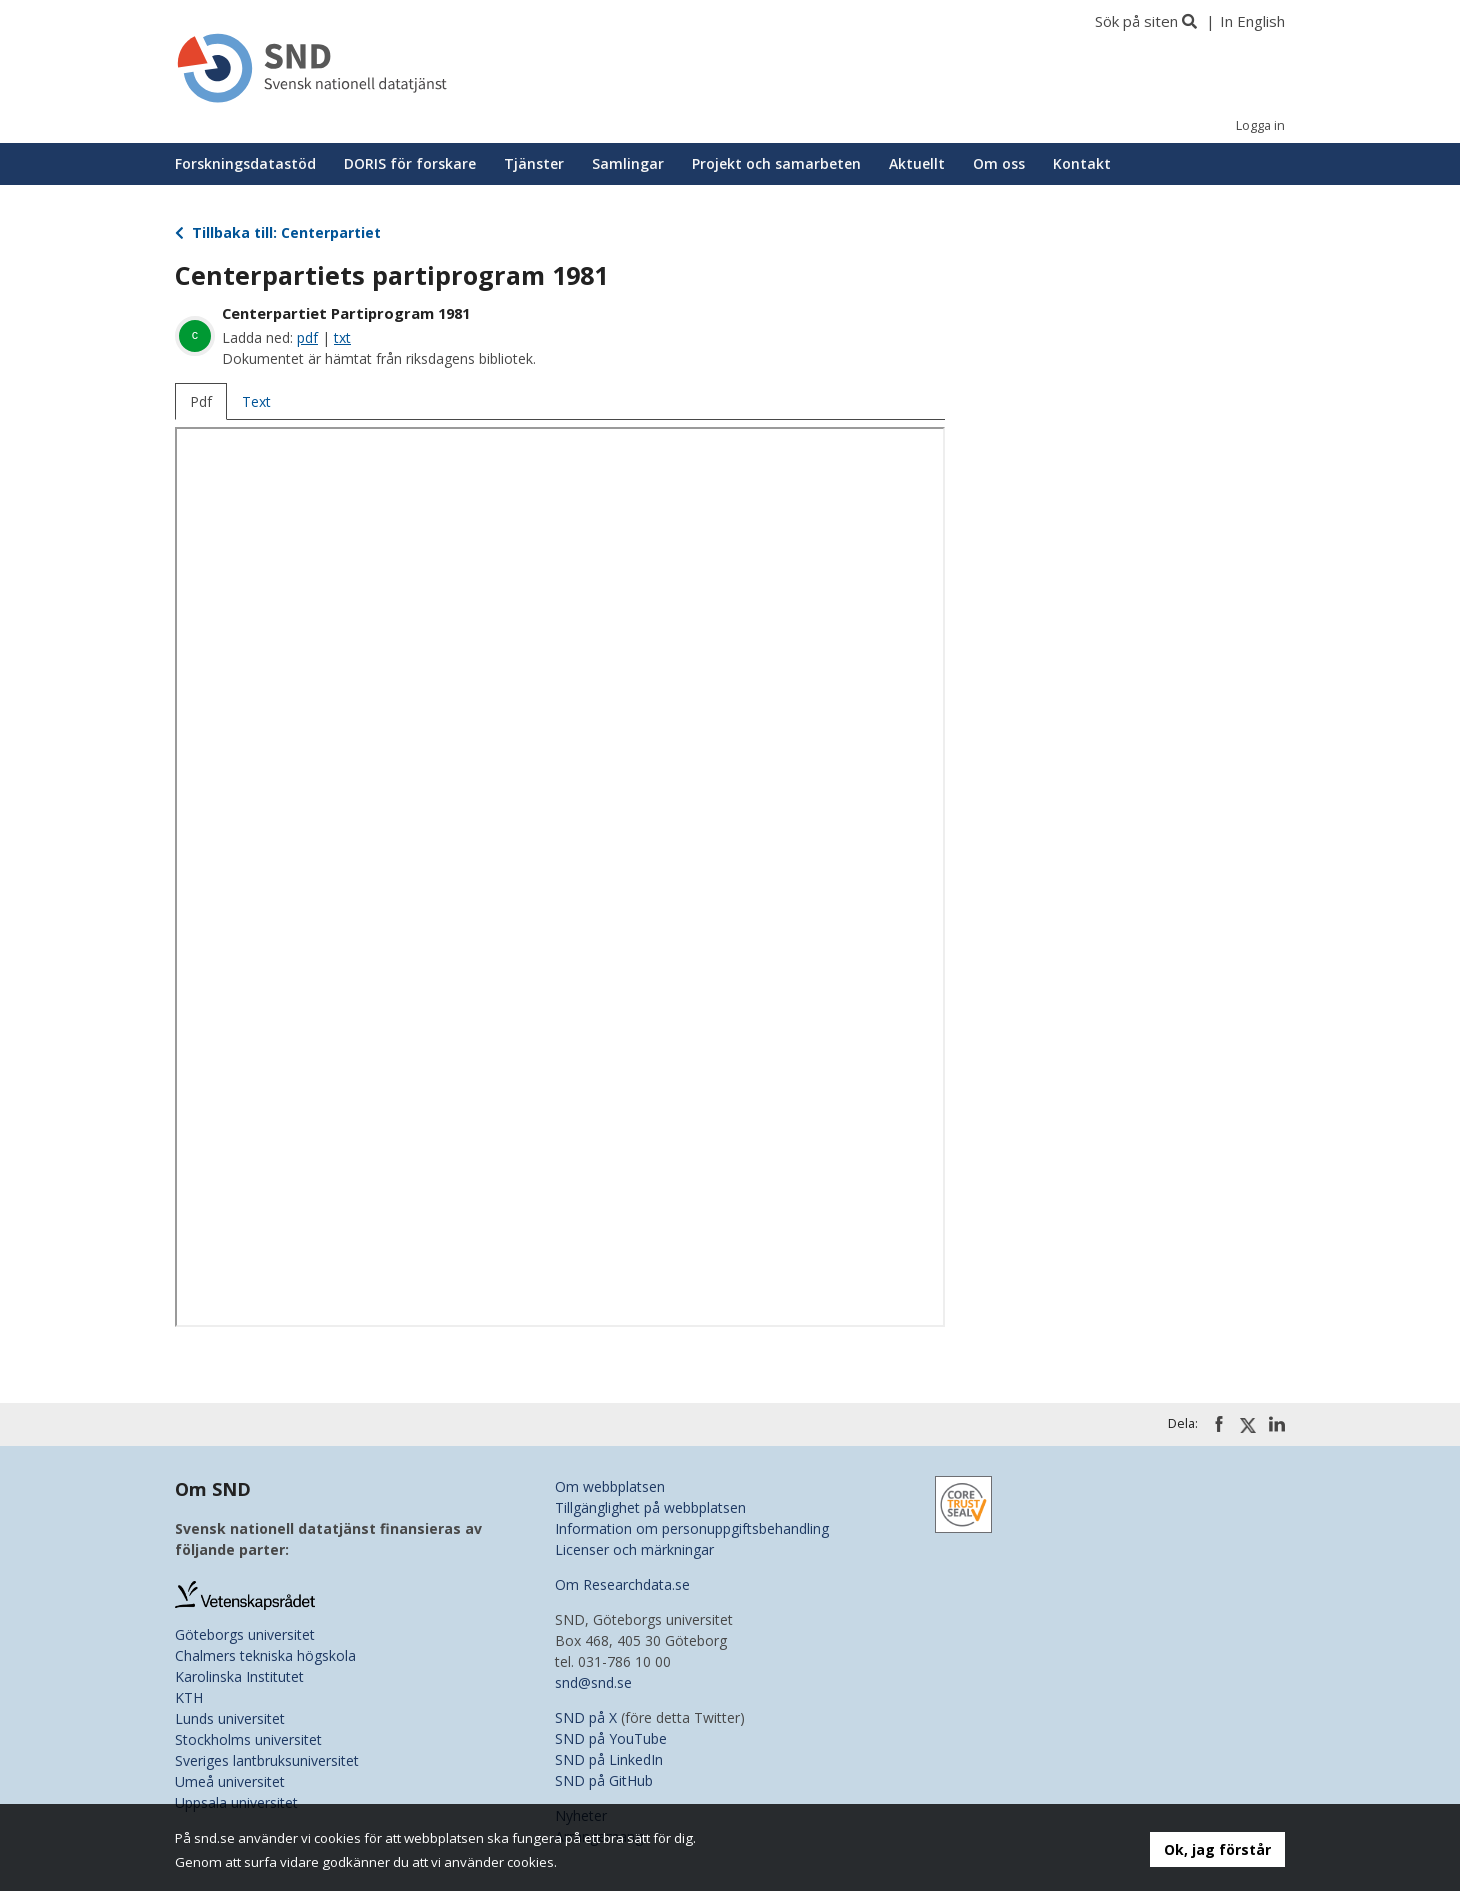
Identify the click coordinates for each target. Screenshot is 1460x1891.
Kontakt (1082, 163)
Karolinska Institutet (239, 1676)
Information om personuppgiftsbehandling (692, 1528)
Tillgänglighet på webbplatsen (650, 1507)
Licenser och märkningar (634, 1549)
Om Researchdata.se (622, 1584)
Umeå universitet (230, 1781)
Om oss (999, 163)
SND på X (586, 1717)
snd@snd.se (593, 1682)
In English (1252, 21)
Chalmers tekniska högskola (265, 1655)
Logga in (1260, 125)
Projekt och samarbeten (776, 163)
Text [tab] (256, 401)
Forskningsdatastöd (245, 163)
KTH (189, 1697)
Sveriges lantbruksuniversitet (267, 1760)
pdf (307, 337)
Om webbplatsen (610, 1486)
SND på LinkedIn (609, 1759)
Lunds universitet (230, 1718)
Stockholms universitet (248, 1739)
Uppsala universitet (236, 1802)
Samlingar (628, 163)
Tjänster (534, 163)
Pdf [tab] (201, 401)
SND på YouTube (611, 1738)
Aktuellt (917, 163)
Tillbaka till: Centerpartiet (278, 232)
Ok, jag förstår (1217, 1849)
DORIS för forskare (410, 163)
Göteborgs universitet (245, 1634)
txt (342, 337)
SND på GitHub (604, 1780)
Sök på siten (1136, 21)
